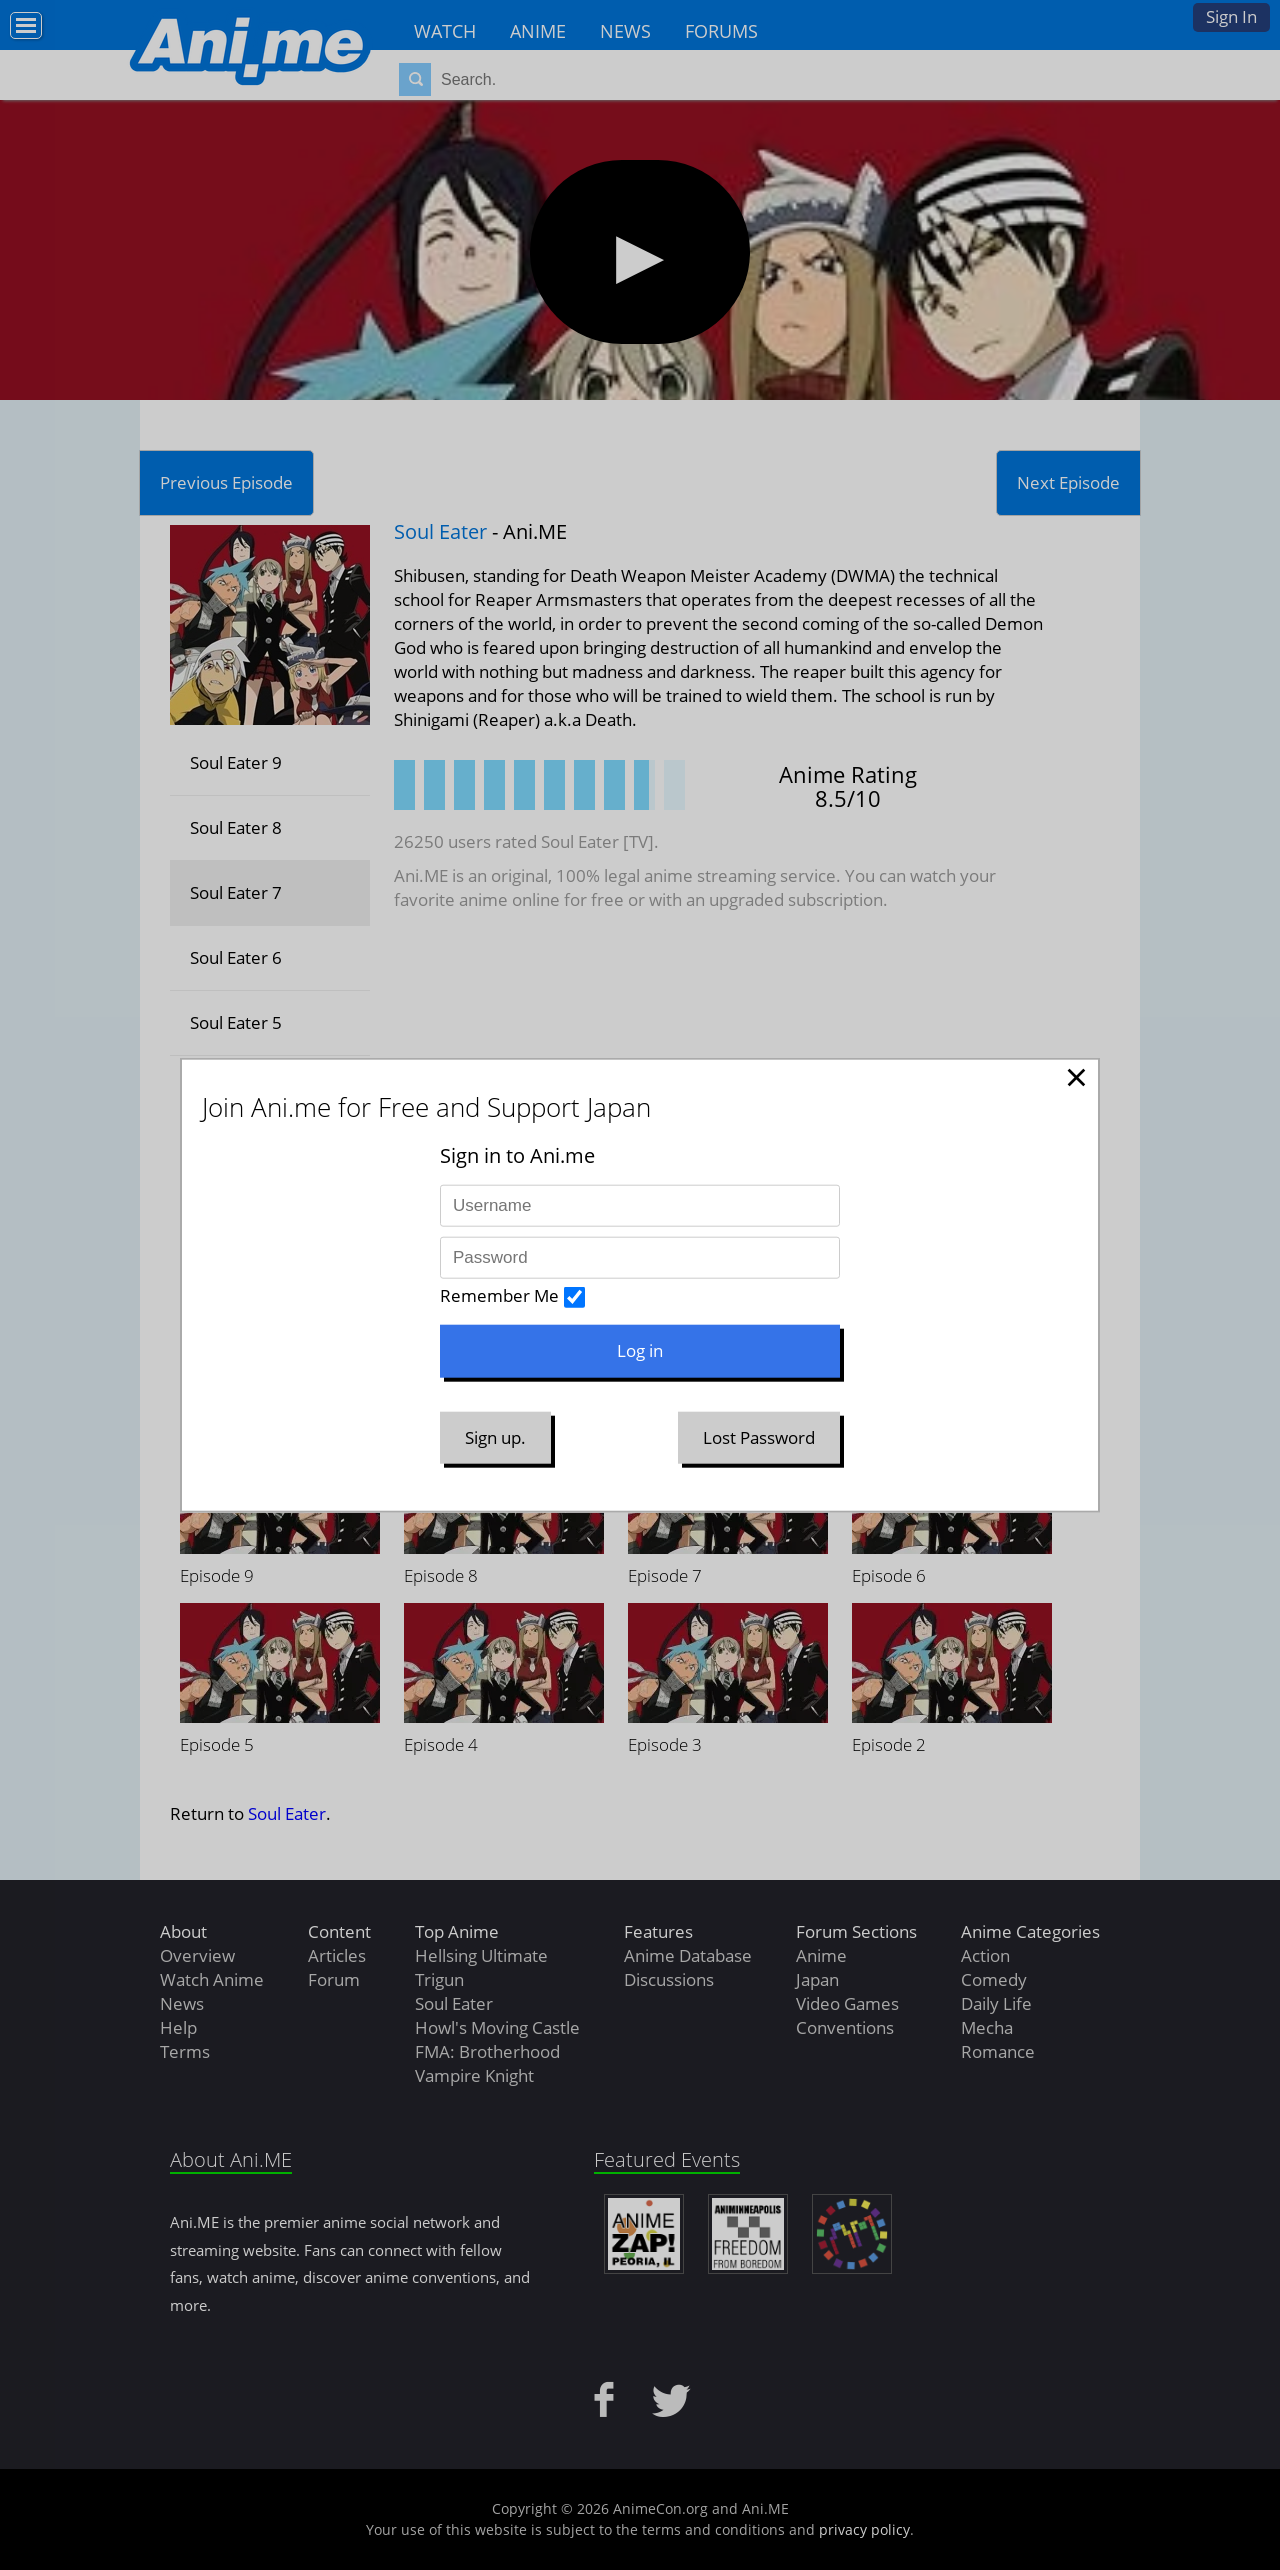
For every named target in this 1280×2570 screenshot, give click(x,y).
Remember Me (499, 1295)
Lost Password (759, 1436)
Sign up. (495, 1436)
